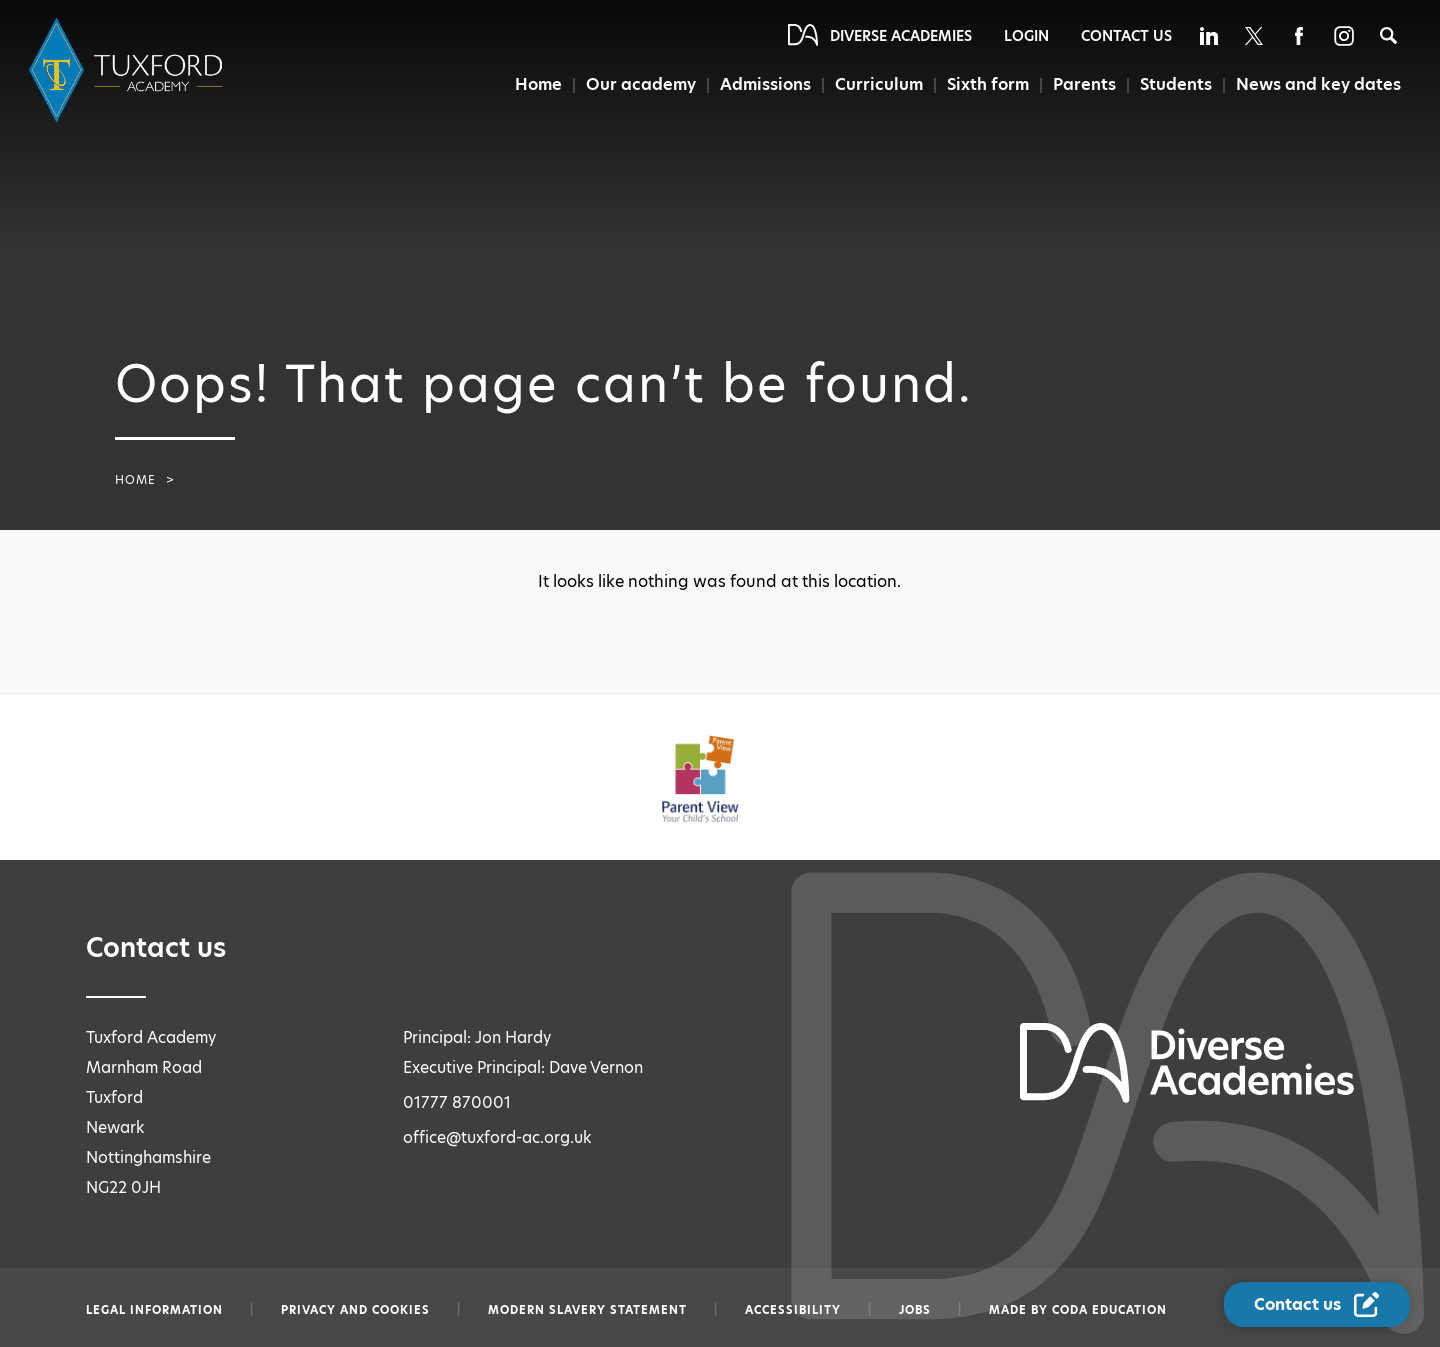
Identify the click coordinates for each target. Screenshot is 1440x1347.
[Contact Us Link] (1317, 1304)
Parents (1084, 84)
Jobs (915, 1310)
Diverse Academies (901, 36)
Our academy (641, 84)
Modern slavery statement (587, 1310)
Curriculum (879, 84)
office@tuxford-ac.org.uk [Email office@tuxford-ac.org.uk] (497, 1137)
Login (1026, 36)
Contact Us (1126, 36)
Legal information (154, 1310)
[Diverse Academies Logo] (129, 70)
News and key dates (1318, 84)
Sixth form (988, 84)
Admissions (765, 84)
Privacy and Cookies (355, 1310)
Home (538, 84)
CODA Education (1109, 1310)
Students (1176, 84)
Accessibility (793, 1310)
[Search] (1388, 35)
